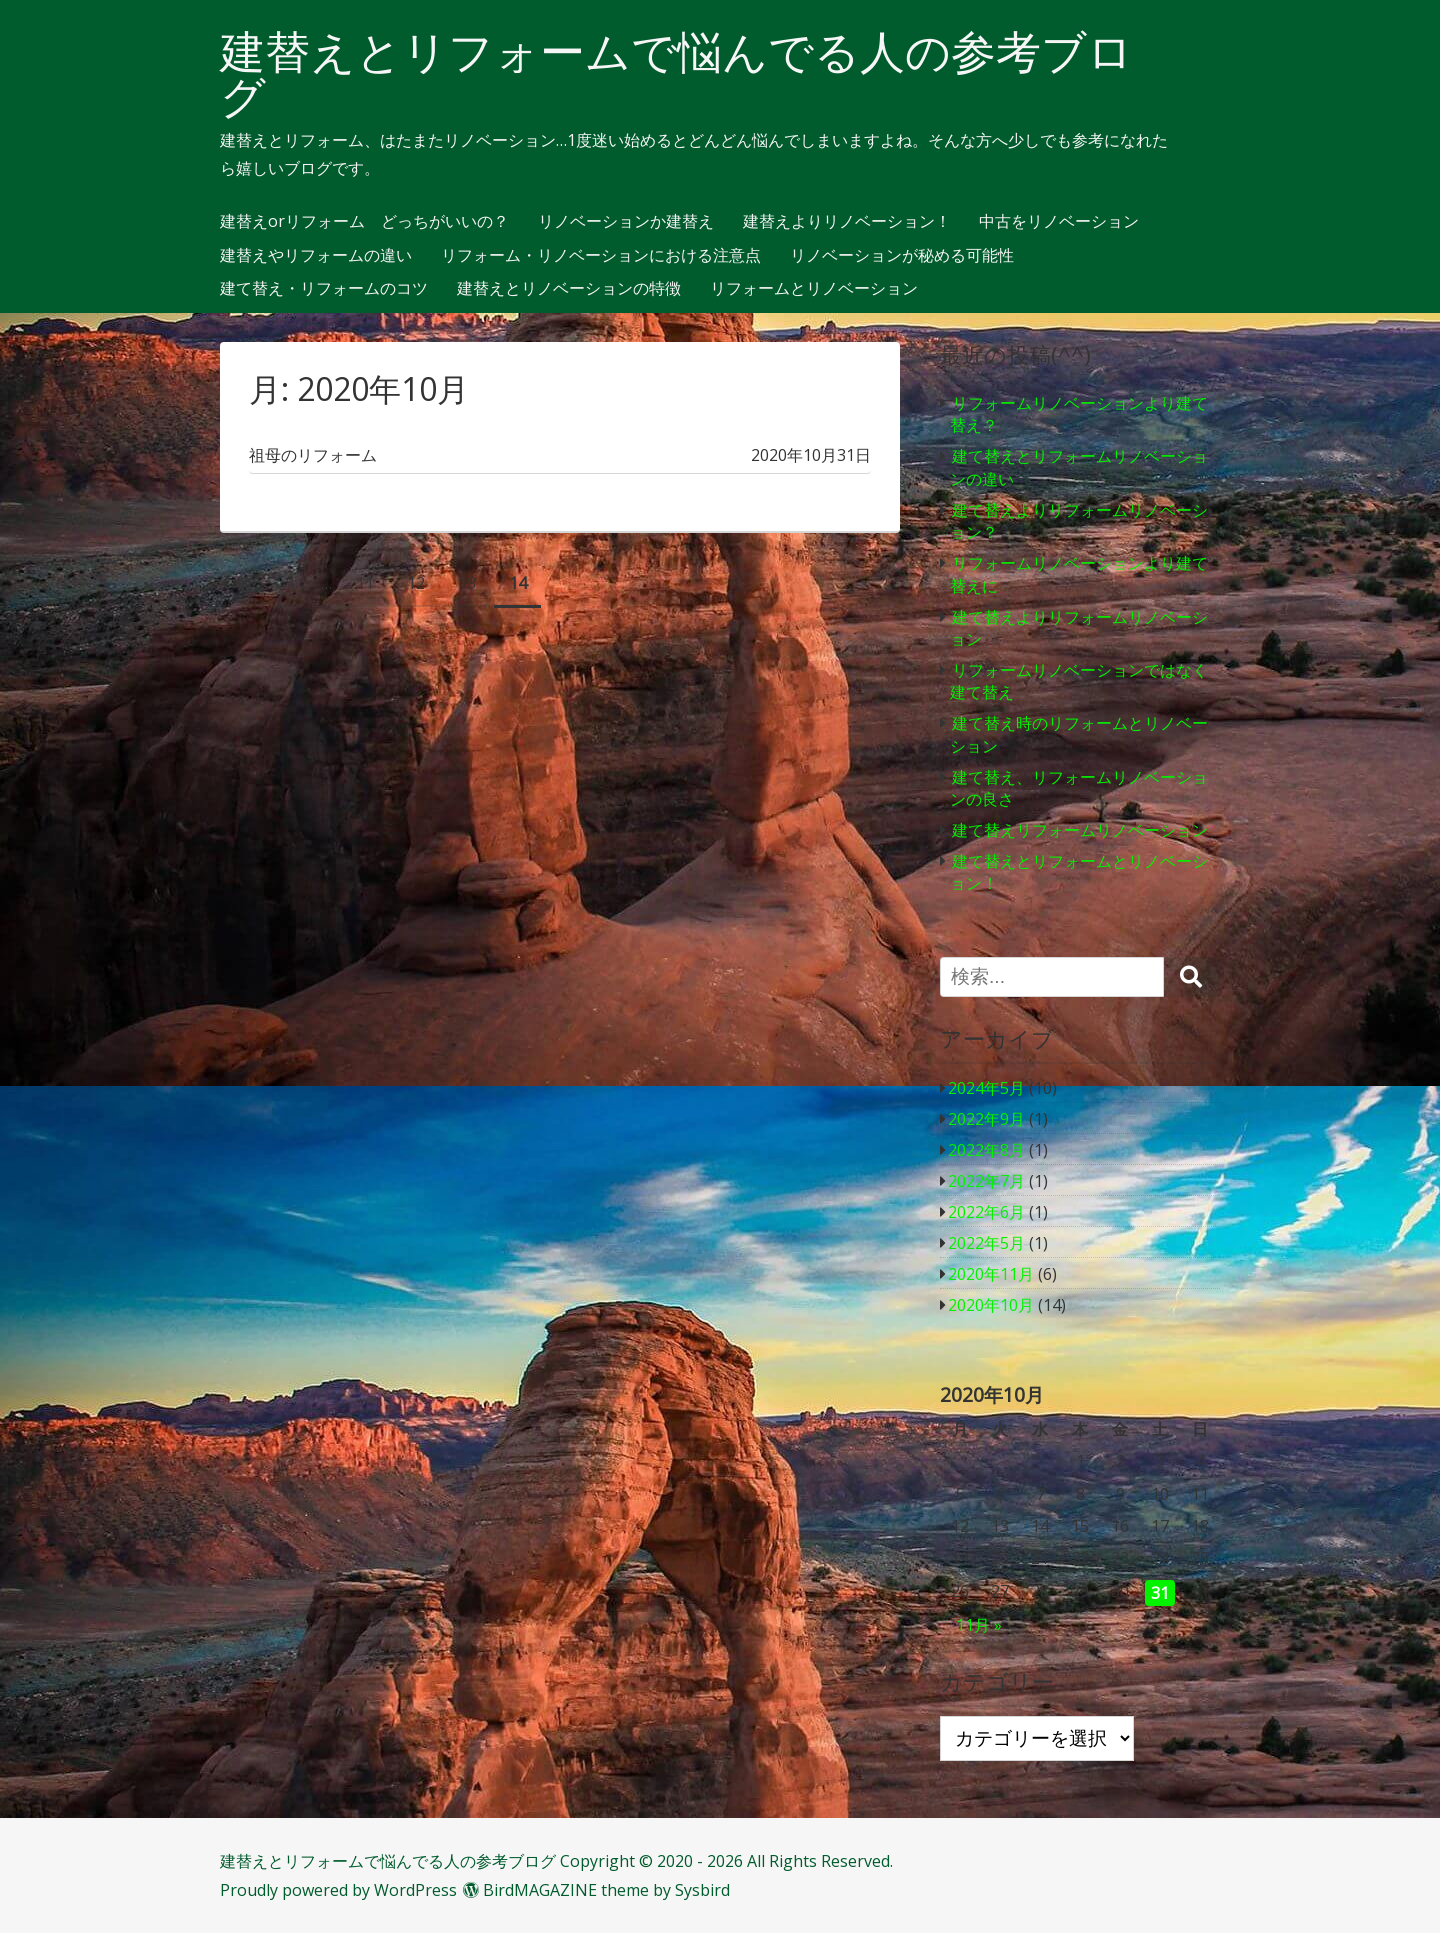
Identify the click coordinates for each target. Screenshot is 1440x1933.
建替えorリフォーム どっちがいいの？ (364, 222)
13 (467, 583)
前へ (252, 583)
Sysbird (702, 1890)
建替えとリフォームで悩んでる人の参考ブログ (676, 74)
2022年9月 (986, 1119)
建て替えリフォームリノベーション (1080, 830)
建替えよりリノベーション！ (847, 222)
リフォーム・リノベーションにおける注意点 (601, 256)
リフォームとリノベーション (814, 289)
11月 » (979, 1625)
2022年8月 (986, 1150)
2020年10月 (991, 1305)
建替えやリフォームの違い (316, 256)
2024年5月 (986, 1088)
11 (365, 583)
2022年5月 (986, 1243)
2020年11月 (991, 1274)
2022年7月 (986, 1181)
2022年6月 (986, 1212)
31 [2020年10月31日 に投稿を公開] (1160, 1593)
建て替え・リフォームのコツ (324, 289)
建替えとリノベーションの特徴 (569, 289)
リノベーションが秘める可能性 (902, 256)
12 (416, 583)
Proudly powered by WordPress (338, 1890)
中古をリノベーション (1059, 222)
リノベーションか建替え (626, 222)
